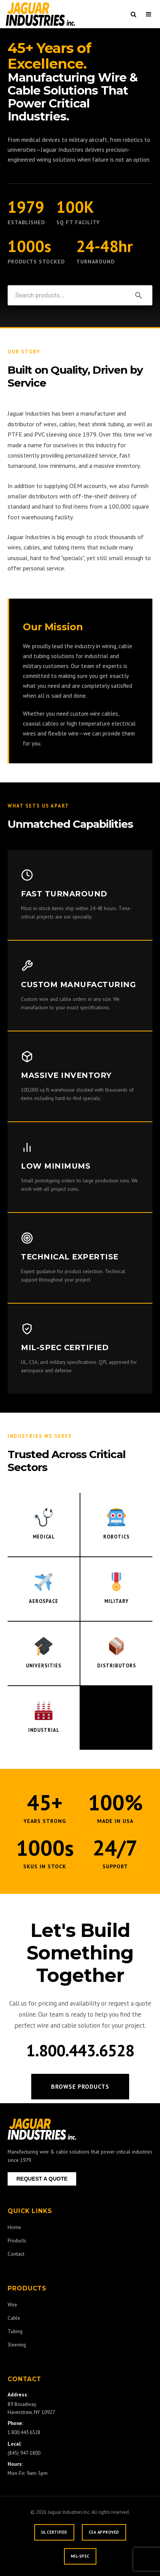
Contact (16, 2253)
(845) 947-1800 (24, 2452)
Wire (12, 2304)
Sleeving (17, 2344)
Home (14, 2227)
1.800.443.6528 (80, 2050)
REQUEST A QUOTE (41, 2179)
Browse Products (80, 2086)
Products (17, 2240)
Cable (14, 2317)
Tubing (15, 2331)
